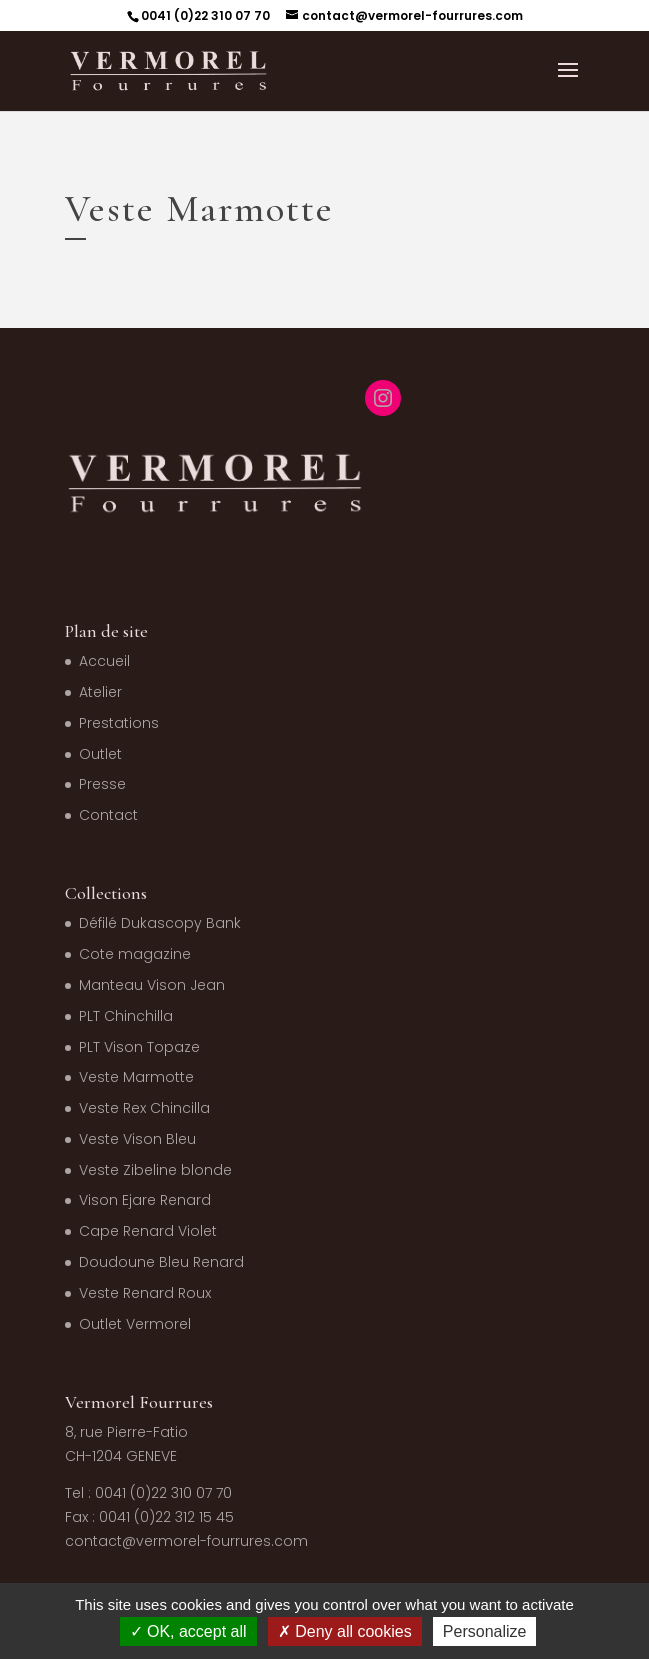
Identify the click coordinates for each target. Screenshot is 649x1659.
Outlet (100, 754)
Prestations (119, 723)
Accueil (104, 661)
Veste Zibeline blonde (155, 1170)
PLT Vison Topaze (139, 1047)
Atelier (100, 692)
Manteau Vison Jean (152, 985)
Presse (102, 784)
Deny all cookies (345, 1631)
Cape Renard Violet (148, 1231)
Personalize (485, 1631)
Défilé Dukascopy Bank (160, 923)
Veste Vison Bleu (137, 1139)
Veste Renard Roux (145, 1293)
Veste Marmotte (136, 1077)
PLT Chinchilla (126, 1016)
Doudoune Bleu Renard (161, 1262)
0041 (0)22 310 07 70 (205, 15)
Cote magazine (135, 954)
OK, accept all (188, 1631)
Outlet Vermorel (135, 1324)
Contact (108, 815)
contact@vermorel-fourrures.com (186, 1541)
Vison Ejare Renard (145, 1200)
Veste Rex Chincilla (144, 1108)
